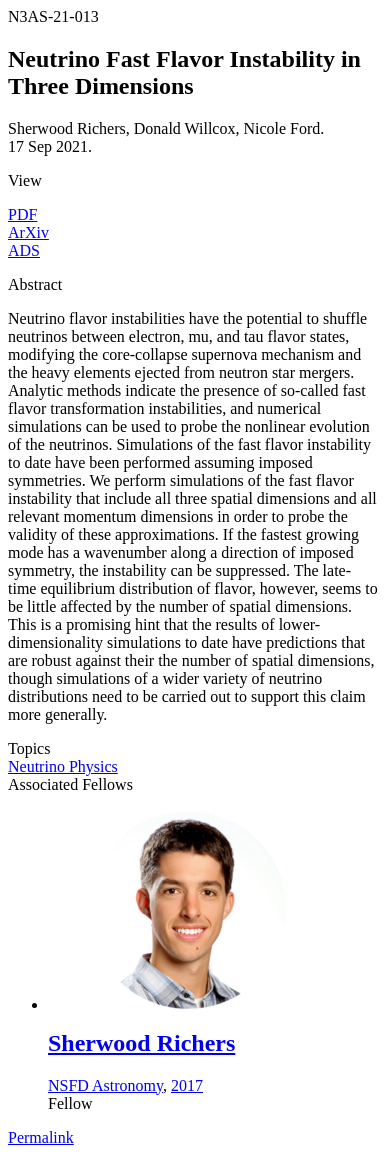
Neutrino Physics (63, 766)
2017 (187, 1085)
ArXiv (28, 232)
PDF (22, 214)
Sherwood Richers (141, 1043)
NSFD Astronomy (105, 1085)
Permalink (41, 1137)
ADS (24, 250)
